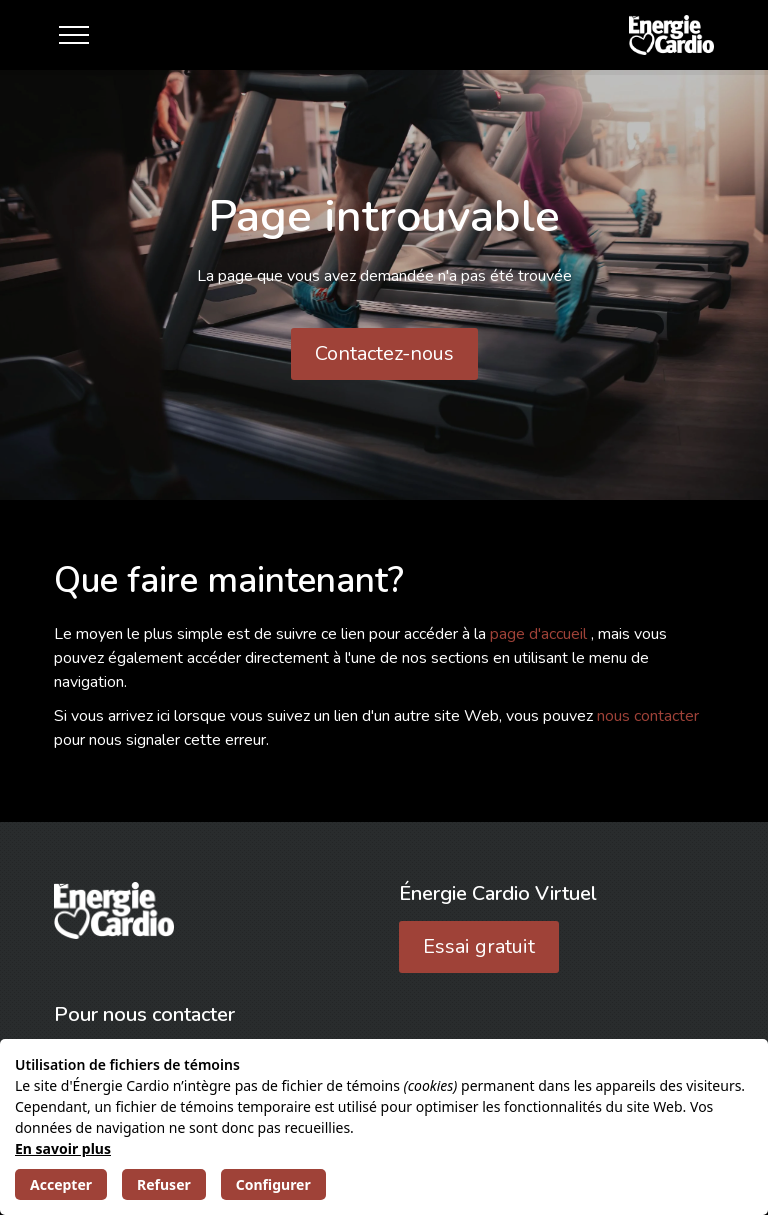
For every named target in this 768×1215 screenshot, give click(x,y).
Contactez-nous (384, 353)
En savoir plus (63, 1148)
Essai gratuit (479, 946)
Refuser (164, 1184)
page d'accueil (540, 634)
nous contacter (648, 716)
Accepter (61, 1184)
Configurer (273, 1184)
